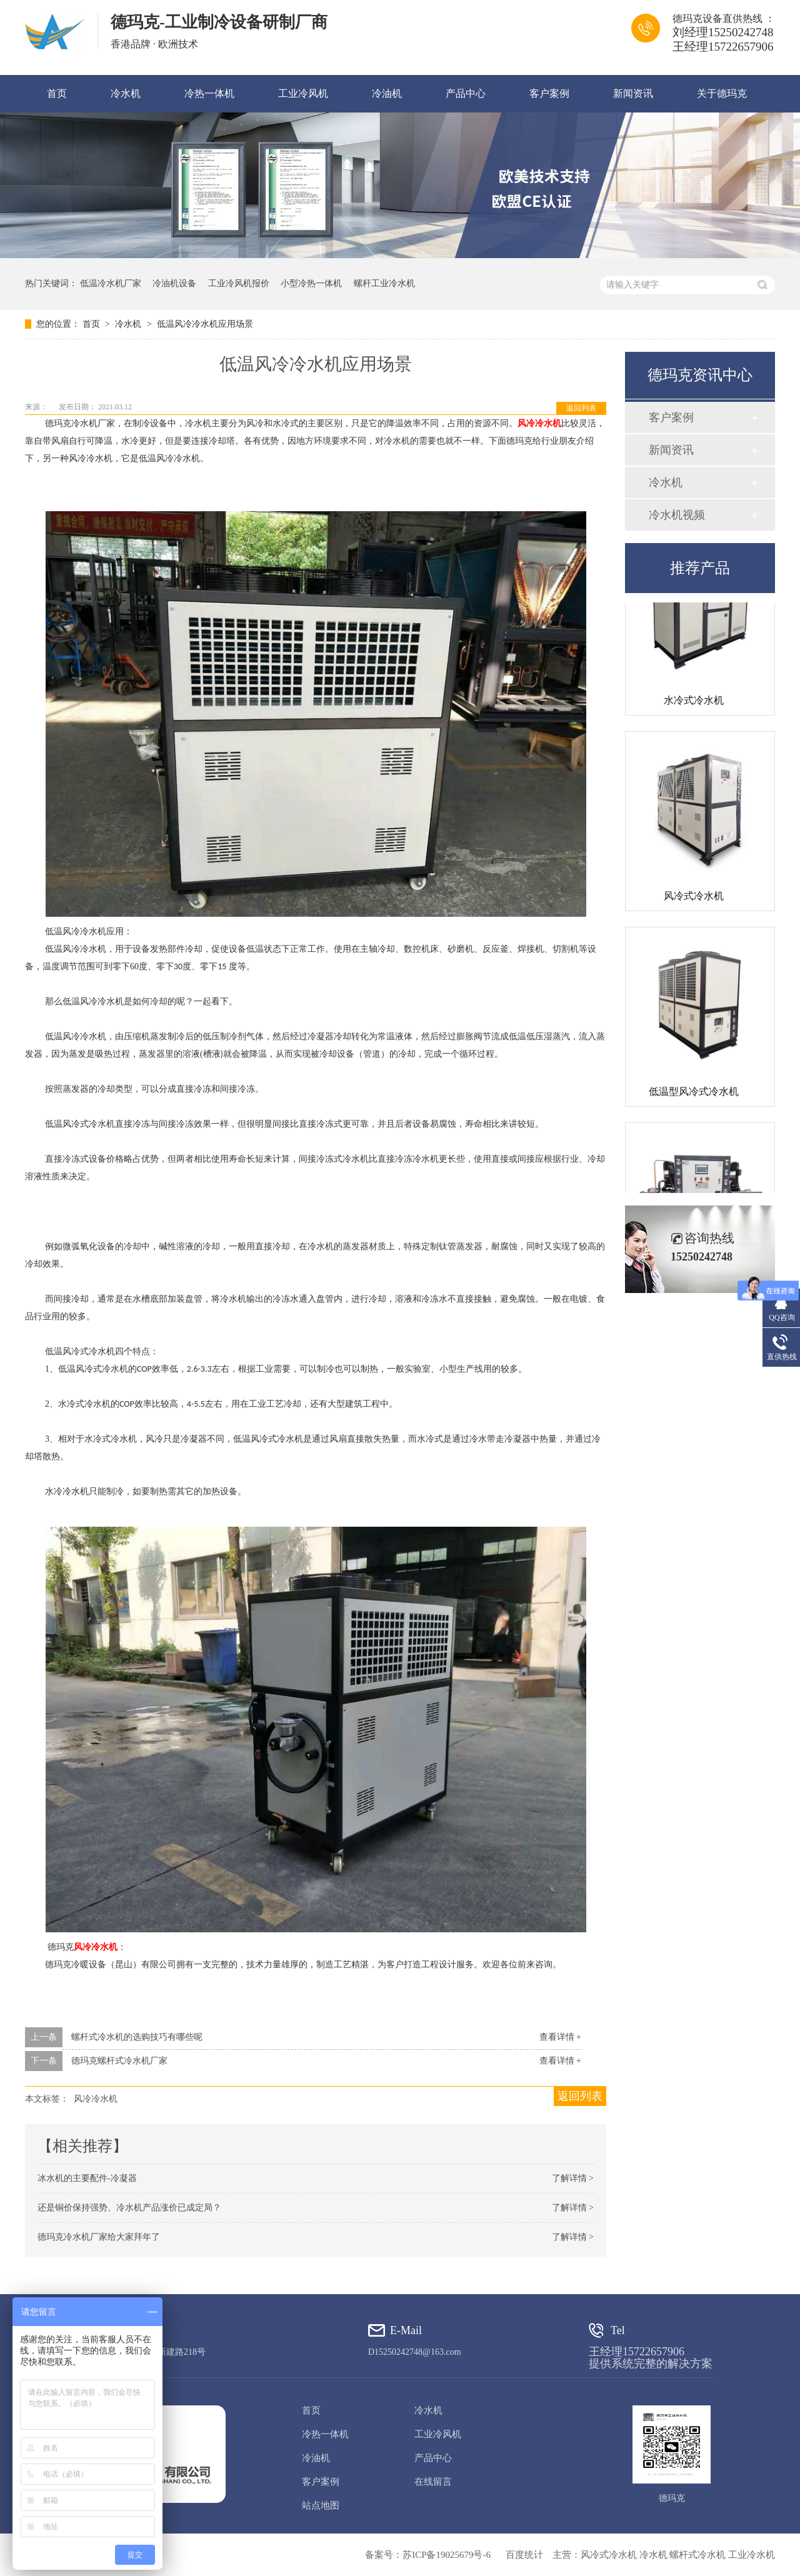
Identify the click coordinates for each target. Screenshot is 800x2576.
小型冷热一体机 (311, 283)
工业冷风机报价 (238, 283)
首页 (57, 93)
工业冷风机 (303, 93)
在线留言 (433, 2482)
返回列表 (581, 408)
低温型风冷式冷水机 (694, 1093)
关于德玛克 (722, 93)
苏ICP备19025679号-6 (446, 2555)
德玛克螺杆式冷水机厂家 (119, 2060)
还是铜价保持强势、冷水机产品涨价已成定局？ (129, 2207)
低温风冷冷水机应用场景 (205, 324)
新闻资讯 (633, 93)
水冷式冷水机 (694, 702)
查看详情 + (560, 2037)
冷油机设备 (174, 283)
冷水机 (126, 93)
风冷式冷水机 (694, 897)
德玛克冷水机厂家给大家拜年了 (99, 2237)
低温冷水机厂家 (110, 283)
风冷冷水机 (539, 423)
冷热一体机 (209, 93)
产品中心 (466, 93)
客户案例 (549, 93)
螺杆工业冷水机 (384, 283)
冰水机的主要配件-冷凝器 (87, 2178)
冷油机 (387, 93)
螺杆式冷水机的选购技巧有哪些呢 (136, 2037)
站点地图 (320, 2505)
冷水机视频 (677, 515)
